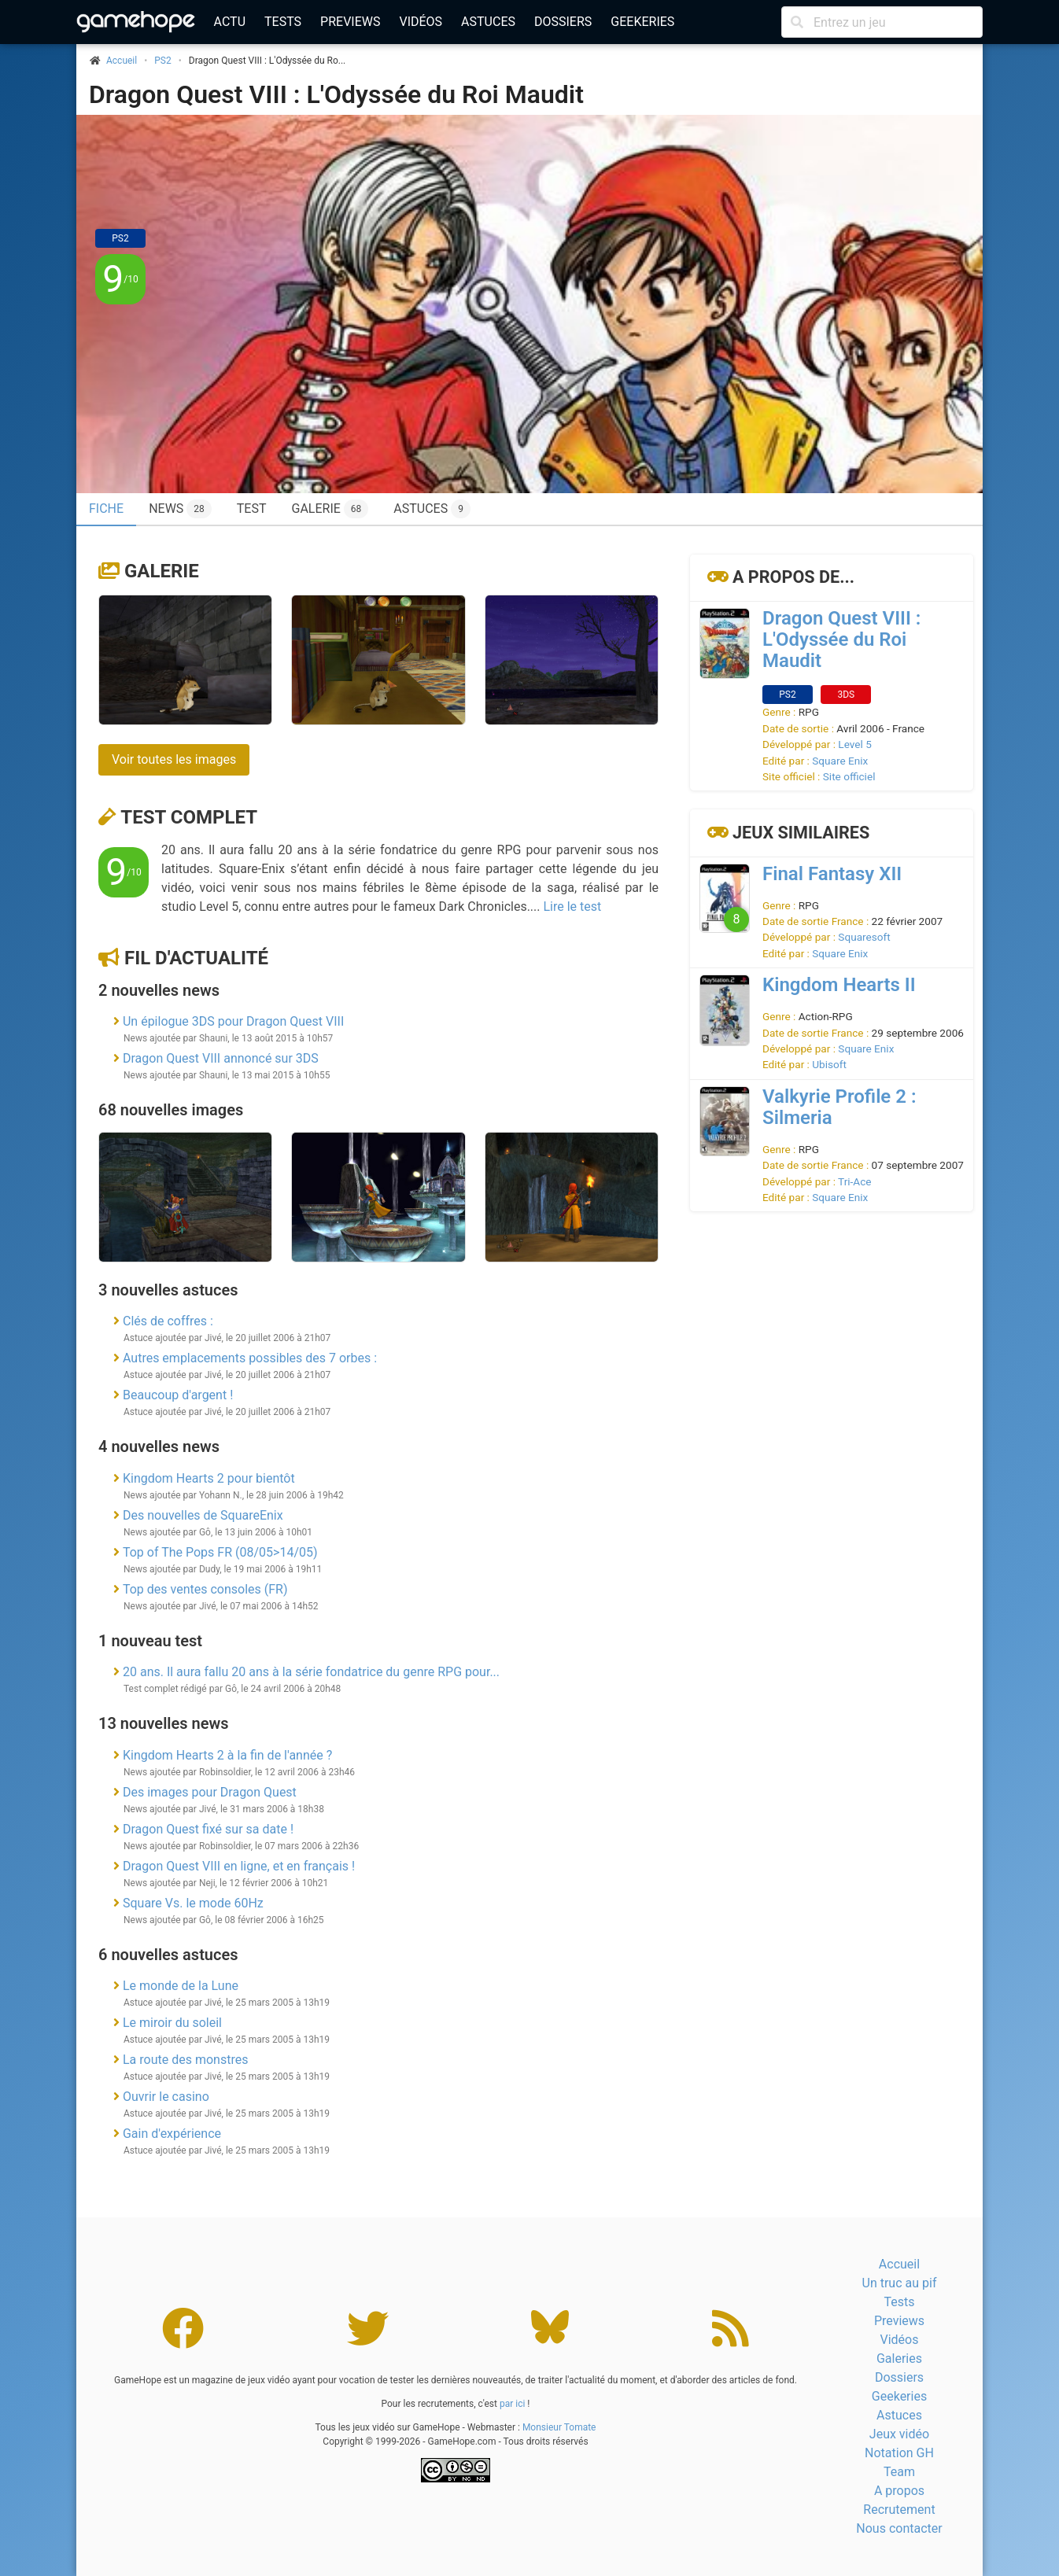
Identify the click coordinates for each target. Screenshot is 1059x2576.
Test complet (188, 817)
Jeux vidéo (899, 2434)
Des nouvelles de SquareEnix (203, 1515)
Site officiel (849, 776)
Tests (282, 21)
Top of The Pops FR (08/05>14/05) (220, 1552)
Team (899, 2471)
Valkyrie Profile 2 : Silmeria (839, 1107)
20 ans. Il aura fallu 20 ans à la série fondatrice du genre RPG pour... (311, 1671)
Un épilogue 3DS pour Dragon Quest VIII (233, 1021)
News (180, 508)
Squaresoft (864, 937)
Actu (229, 21)
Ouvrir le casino (166, 2096)
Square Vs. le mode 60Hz (193, 1903)
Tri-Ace (854, 1181)
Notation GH (899, 2452)
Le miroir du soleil (172, 2022)
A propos (899, 2490)
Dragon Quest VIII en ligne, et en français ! (239, 1866)
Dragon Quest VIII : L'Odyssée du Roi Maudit (336, 94)
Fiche (106, 508)
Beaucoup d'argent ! (178, 1395)
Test (252, 508)
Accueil (899, 2264)
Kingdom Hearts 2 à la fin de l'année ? (227, 1755)
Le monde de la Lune (180, 1985)
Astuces (488, 21)
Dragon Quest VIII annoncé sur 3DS (221, 1058)
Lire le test (572, 906)
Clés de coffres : (168, 1321)
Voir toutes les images (174, 759)
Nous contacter (899, 2528)
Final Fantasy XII (832, 874)
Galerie (329, 508)
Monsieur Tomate (559, 2427)
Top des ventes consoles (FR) (205, 1589)
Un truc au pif (899, 2283)
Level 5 (854, 744)
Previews (350, 21)
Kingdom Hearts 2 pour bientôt (209, 1478)
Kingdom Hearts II (839, 985)
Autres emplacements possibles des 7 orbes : (250, 1358)
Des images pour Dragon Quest (210, 1792)
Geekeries (642, 21)
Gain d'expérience (172, 2133)
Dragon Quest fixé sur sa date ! (208, 1829)
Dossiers (563, 21)
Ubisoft (829, 1064)
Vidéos (420, 21)
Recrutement (899, 2509)
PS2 (162, 60)
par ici (512, 2403)
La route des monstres (185, 2059)
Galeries (899, 2358)
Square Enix (840, 760)
